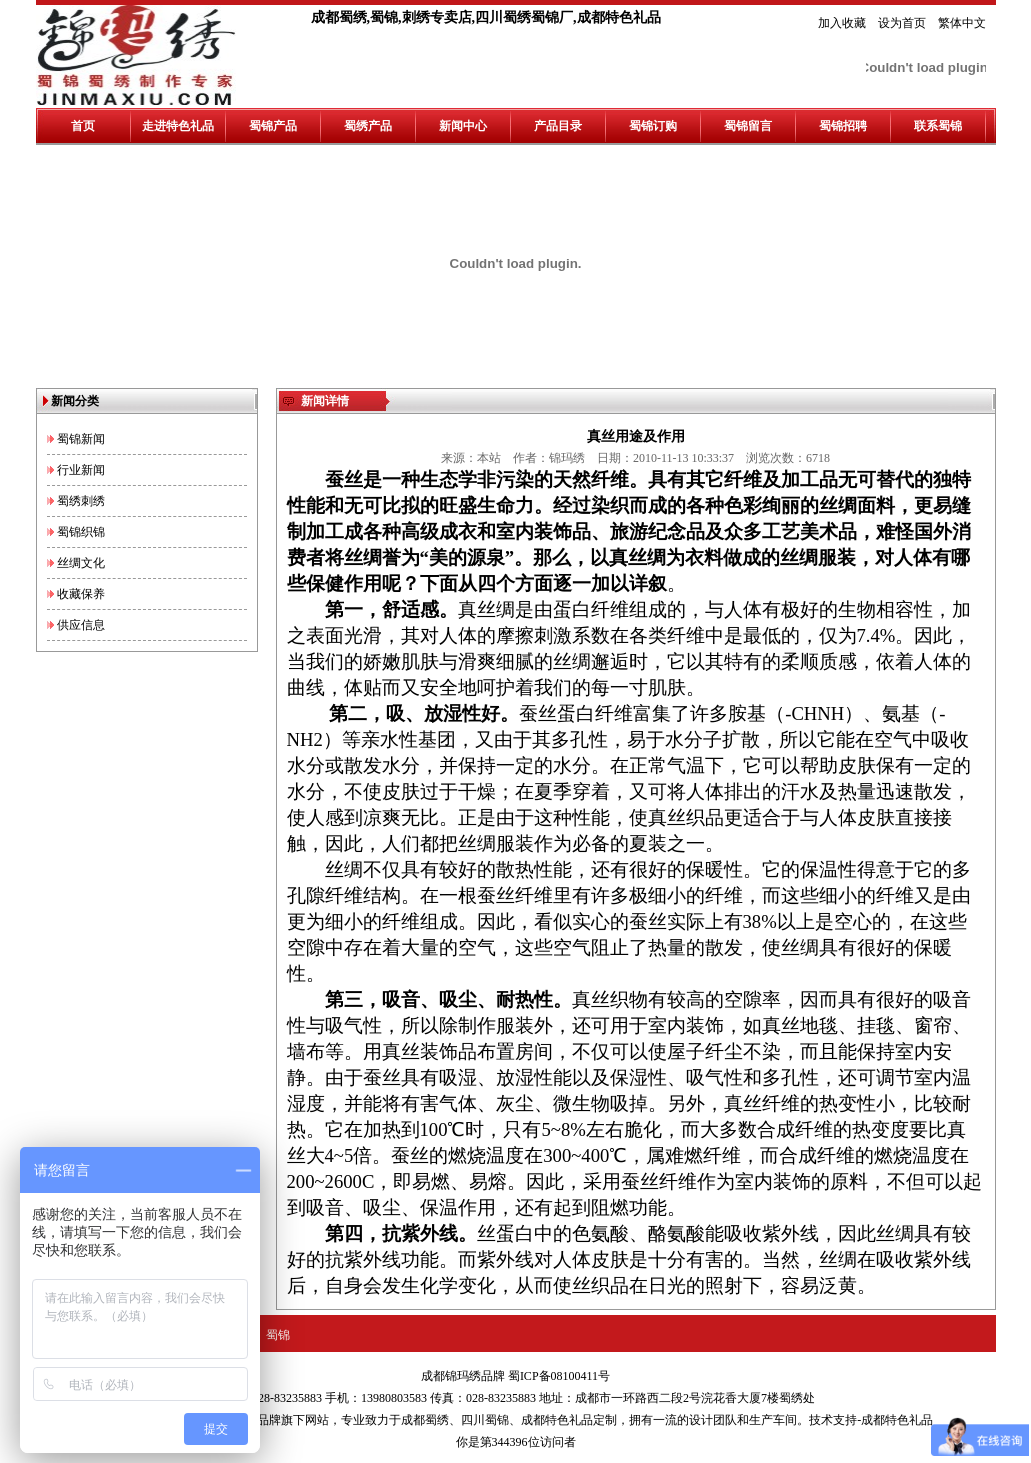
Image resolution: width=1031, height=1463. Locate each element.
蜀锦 (278, 1335)
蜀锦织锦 (81, 532)
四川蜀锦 (485, 1420)
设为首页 (902, 23)
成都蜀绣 (425, 1420)
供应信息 (81, 625)
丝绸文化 (81, 563)
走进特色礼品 (178, 126)
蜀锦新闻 (81, 439)
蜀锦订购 (653, 126)
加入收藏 (842, 23)
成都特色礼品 (557, 1420)
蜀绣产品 (368, 126)
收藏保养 (81, 594)
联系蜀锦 (938, 126)
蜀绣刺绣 (81, 501)
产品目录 (558, 126)
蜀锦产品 (273, 126)
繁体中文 (962, 23)
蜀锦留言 (748, 126)
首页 (83, 126)
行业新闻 (81, 470)
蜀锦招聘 (843, 126)
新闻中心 (463, 126)
